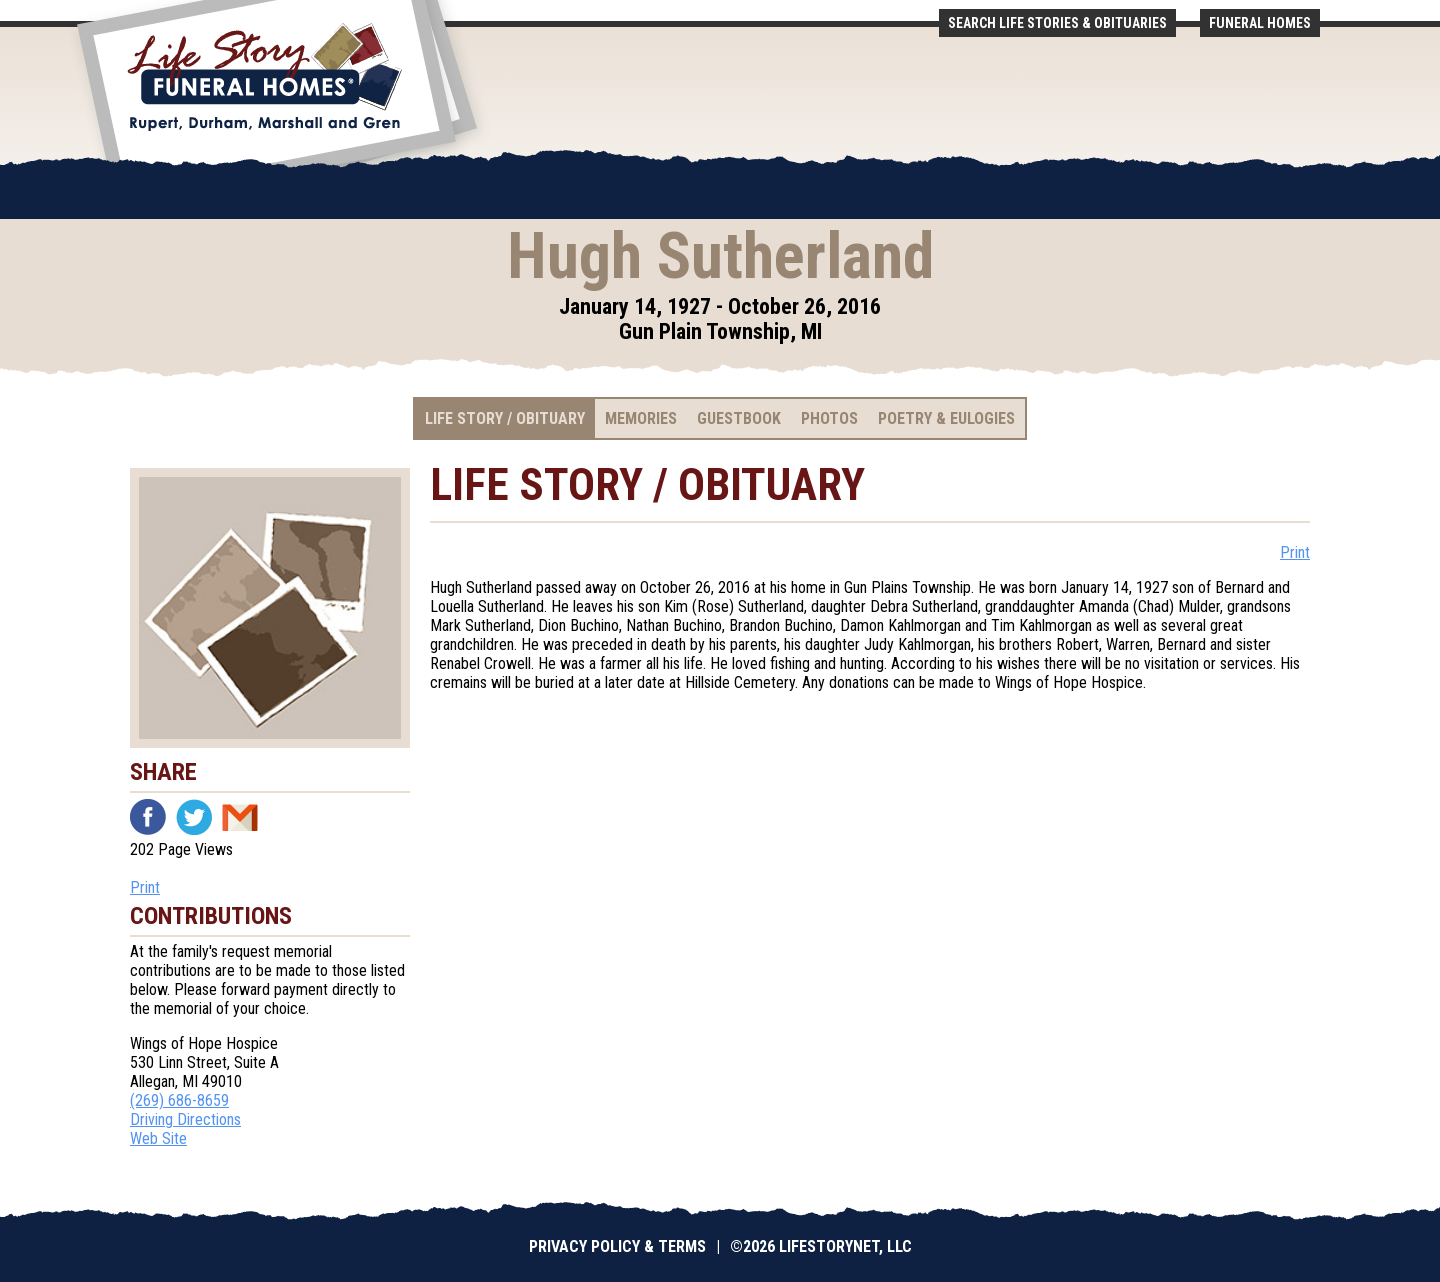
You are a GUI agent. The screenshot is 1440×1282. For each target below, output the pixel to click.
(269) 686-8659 (179, 1100)
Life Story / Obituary (505, 418)
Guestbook (739, 418)
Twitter (194, 817)
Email (240, 817)
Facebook (148, 817)
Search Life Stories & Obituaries (1057, 23)
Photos (829, 418)
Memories (641, 418)
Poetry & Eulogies (946, 418)
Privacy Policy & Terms (617, 1246)
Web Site (158, 1138)
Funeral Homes (1260, 23)
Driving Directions (185, 1119)
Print (145, 887)
